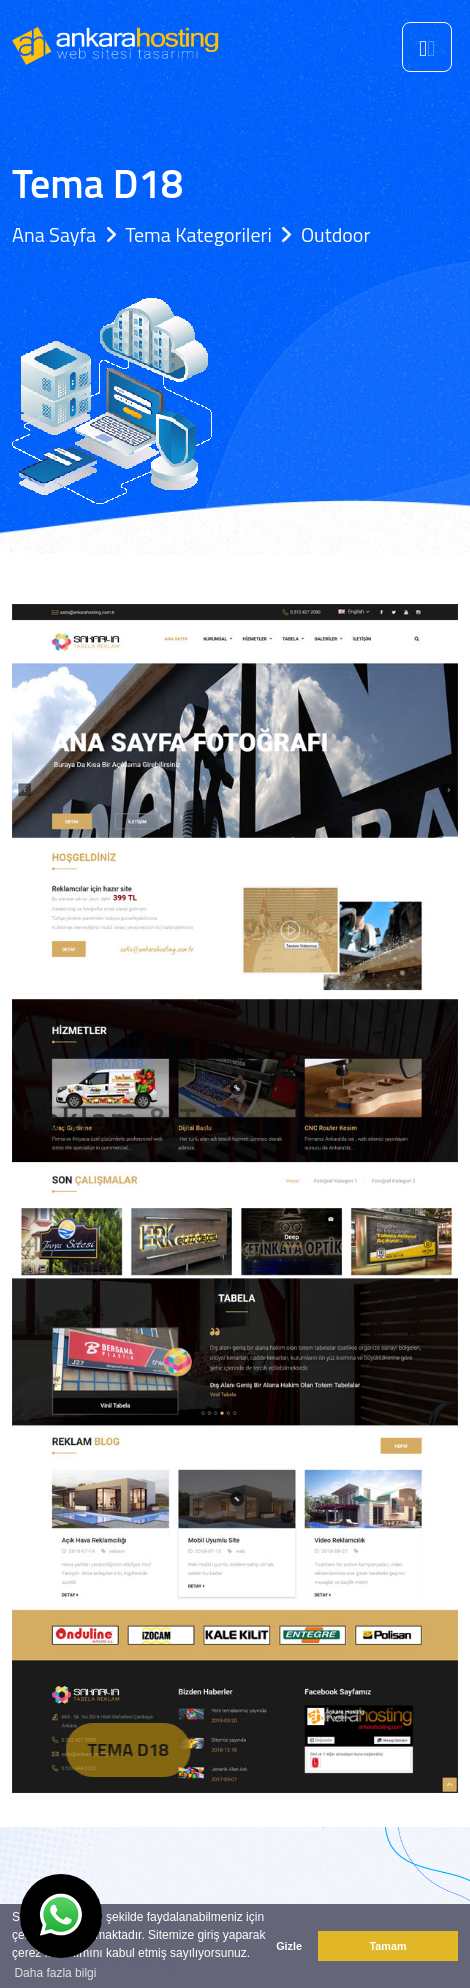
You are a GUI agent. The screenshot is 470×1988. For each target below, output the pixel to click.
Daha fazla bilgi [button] (55, 1973)
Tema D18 (151, 1749)
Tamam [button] (387, 1946)
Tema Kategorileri (198, 234)
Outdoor (335, 234)
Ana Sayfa (54, 234)
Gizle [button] (289, 1946)
